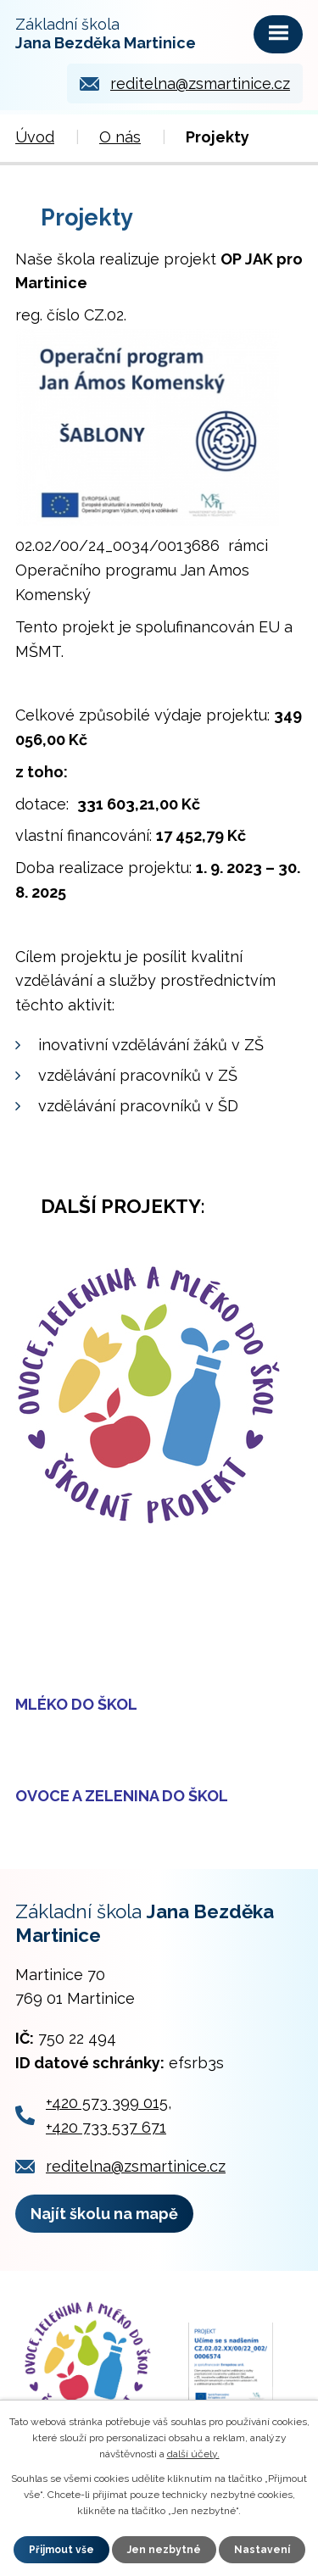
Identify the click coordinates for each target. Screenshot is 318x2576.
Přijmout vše (61, 2550)
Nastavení (262, 2550)
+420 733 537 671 (106, 2127)
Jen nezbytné (164, 2550)
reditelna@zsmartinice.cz (200, 83)
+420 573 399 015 (107, 2102)
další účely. (193, 2454)
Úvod (34, 137)
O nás (120, 137)
